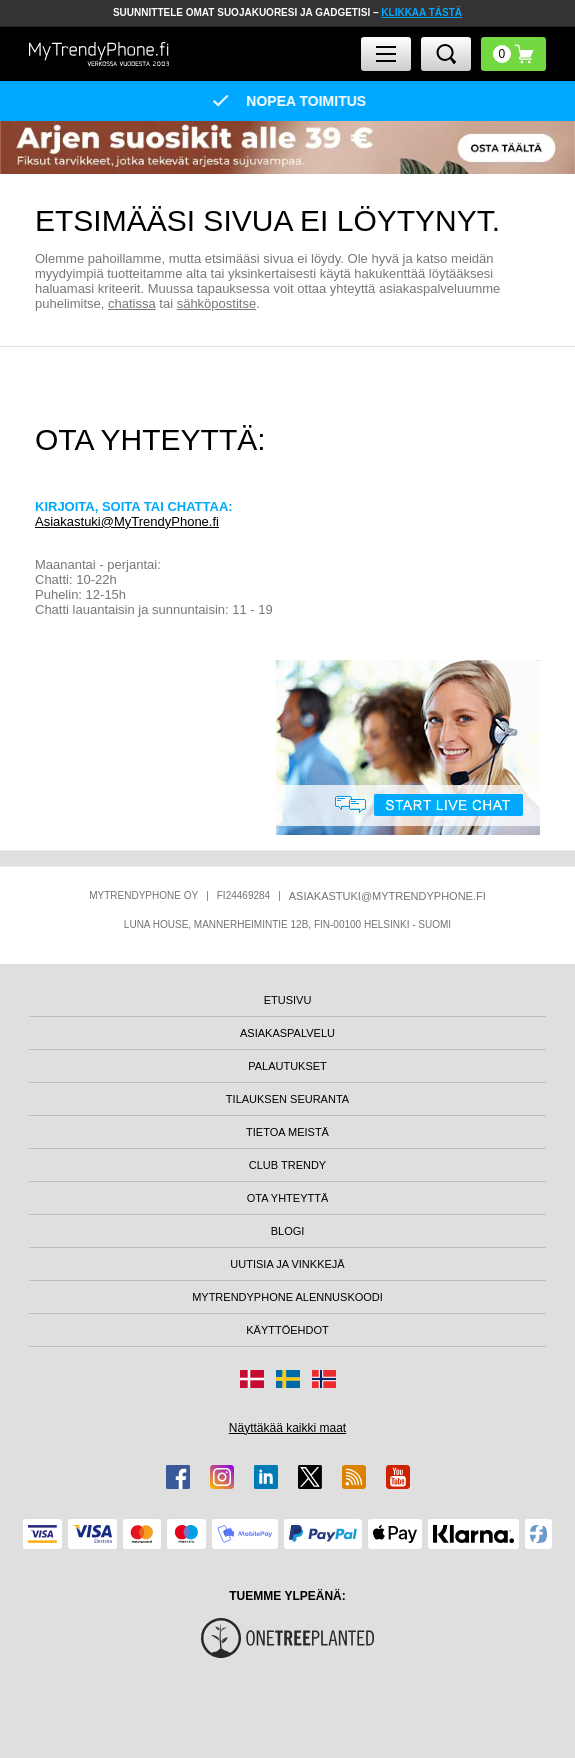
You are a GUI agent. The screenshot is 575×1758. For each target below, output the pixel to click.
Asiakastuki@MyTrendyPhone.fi (127, 521)
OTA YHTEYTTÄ (288, 1198)
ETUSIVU (288, 1000)
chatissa (132, 303)
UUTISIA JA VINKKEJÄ (287, 1264)
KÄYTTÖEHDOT (287, 1330)
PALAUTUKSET (287, 1066)
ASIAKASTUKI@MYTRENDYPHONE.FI (387, 896)
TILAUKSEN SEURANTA (287, 1099)
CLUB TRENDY (287, 1165)
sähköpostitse (217, 303)
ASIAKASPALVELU (287, 1033)
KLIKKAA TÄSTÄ (421, 12)
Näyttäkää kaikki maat (287, 1428)
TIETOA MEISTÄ (287, 1132)
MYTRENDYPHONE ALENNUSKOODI (287, 1297)
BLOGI (288, 1231)
